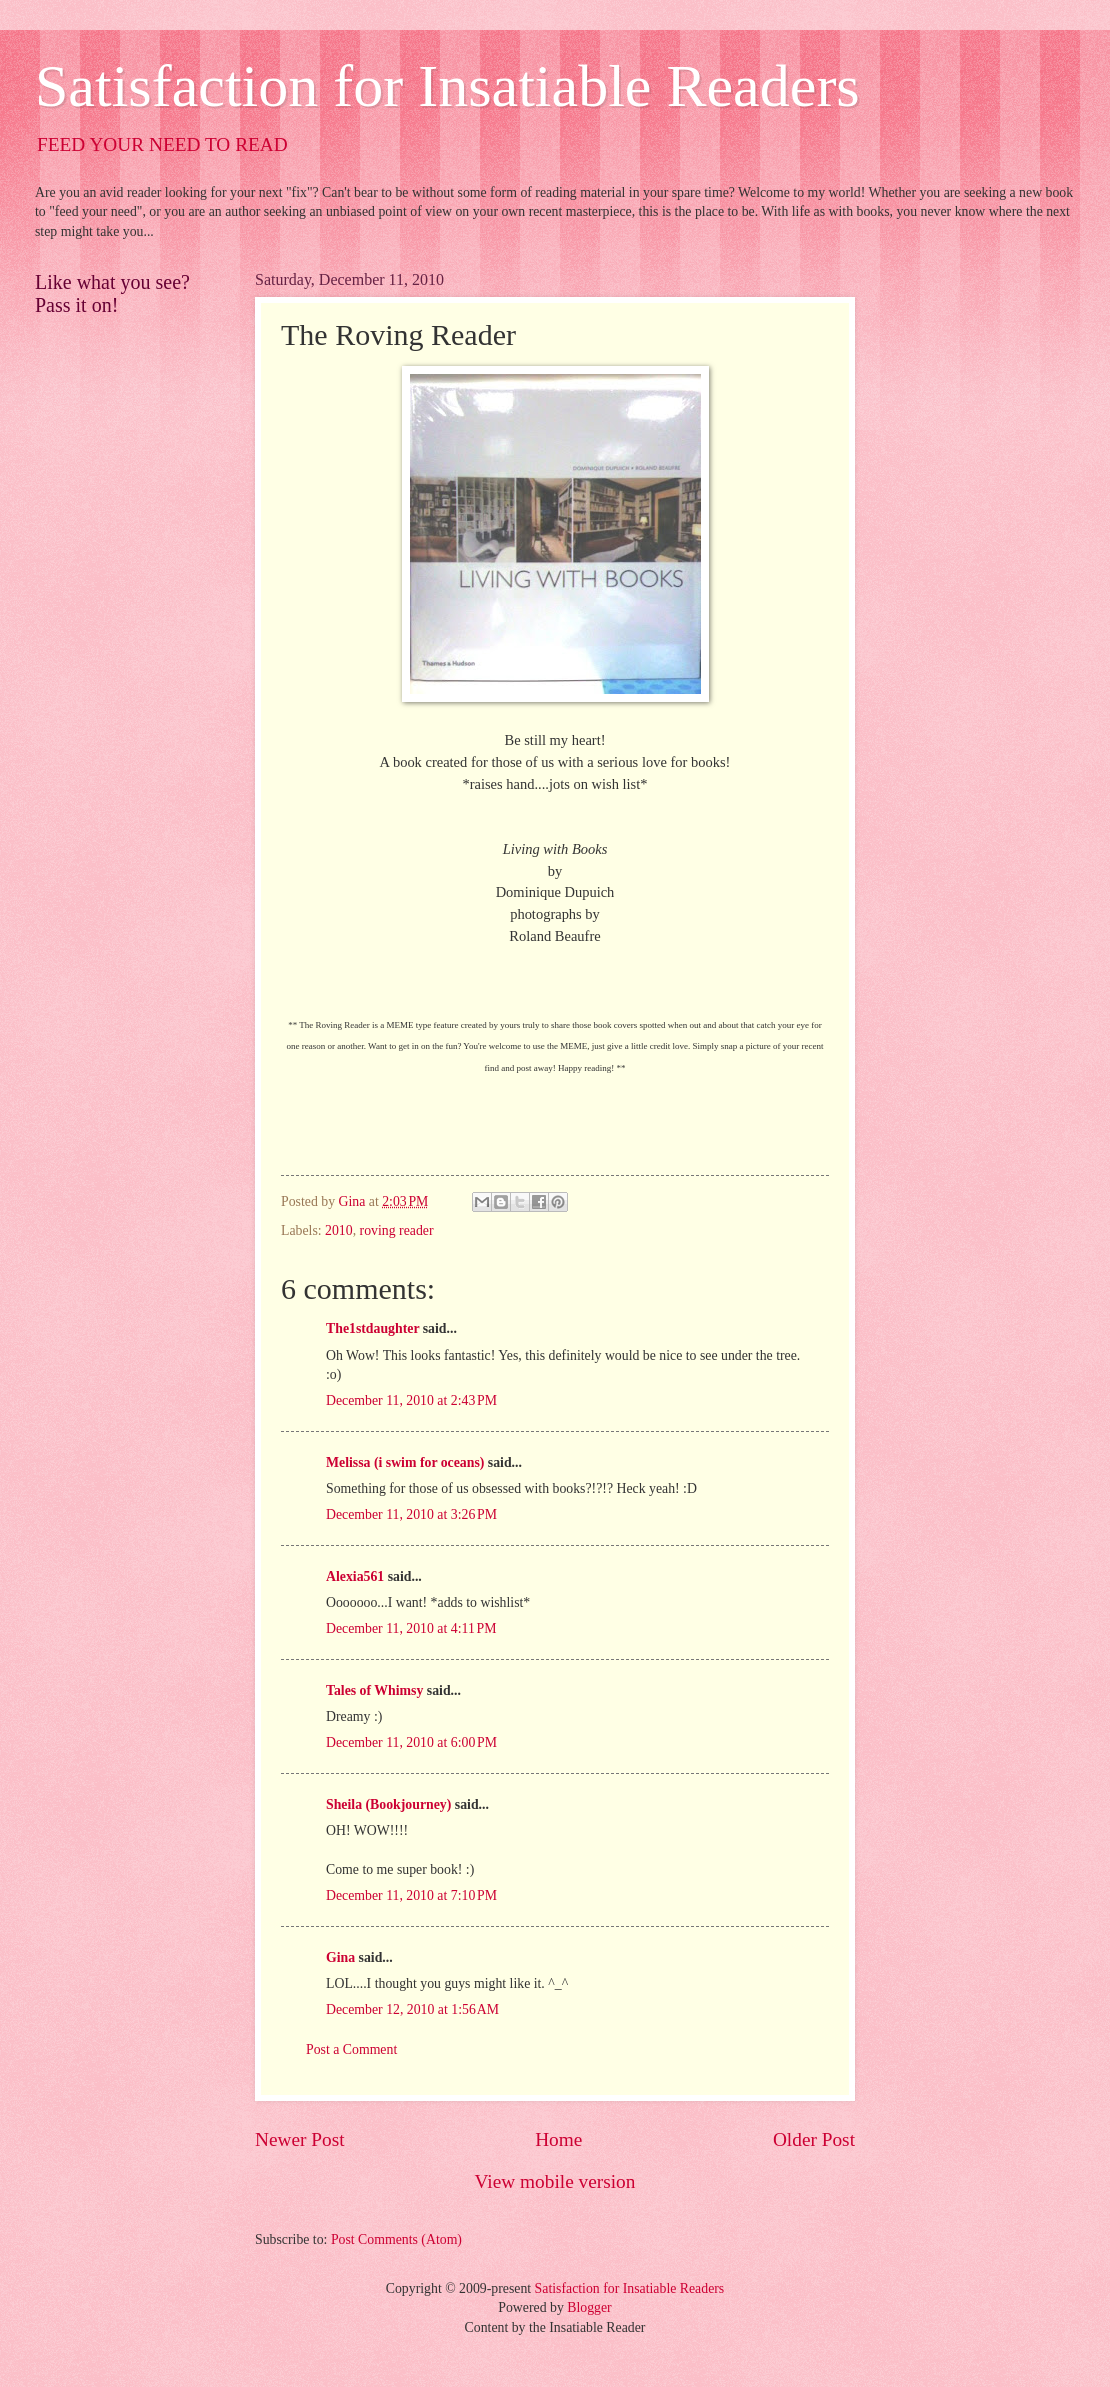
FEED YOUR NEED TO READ (162, 144)
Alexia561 (355, 1576)
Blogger (589, 2307)
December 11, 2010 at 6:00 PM (411, 1742)
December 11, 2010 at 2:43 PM (411, 1400)
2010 (339, 1230)
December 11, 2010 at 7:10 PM (411, 1895)
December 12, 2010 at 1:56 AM (412, 2009)
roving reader (397, 1230)
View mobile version (555, 2181)
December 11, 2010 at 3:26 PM (411, 1514)
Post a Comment (351, 2049)
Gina (340, 1957)
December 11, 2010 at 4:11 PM (411, 1628)
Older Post (814, 2139)
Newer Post (300, 2139)
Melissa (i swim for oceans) (405, 1462)
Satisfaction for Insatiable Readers (447, 86)
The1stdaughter (372, 1328)
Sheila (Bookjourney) (388, 1804)
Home (558, 2139)
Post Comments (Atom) (396, 2239)
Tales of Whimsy (374, 1690)
